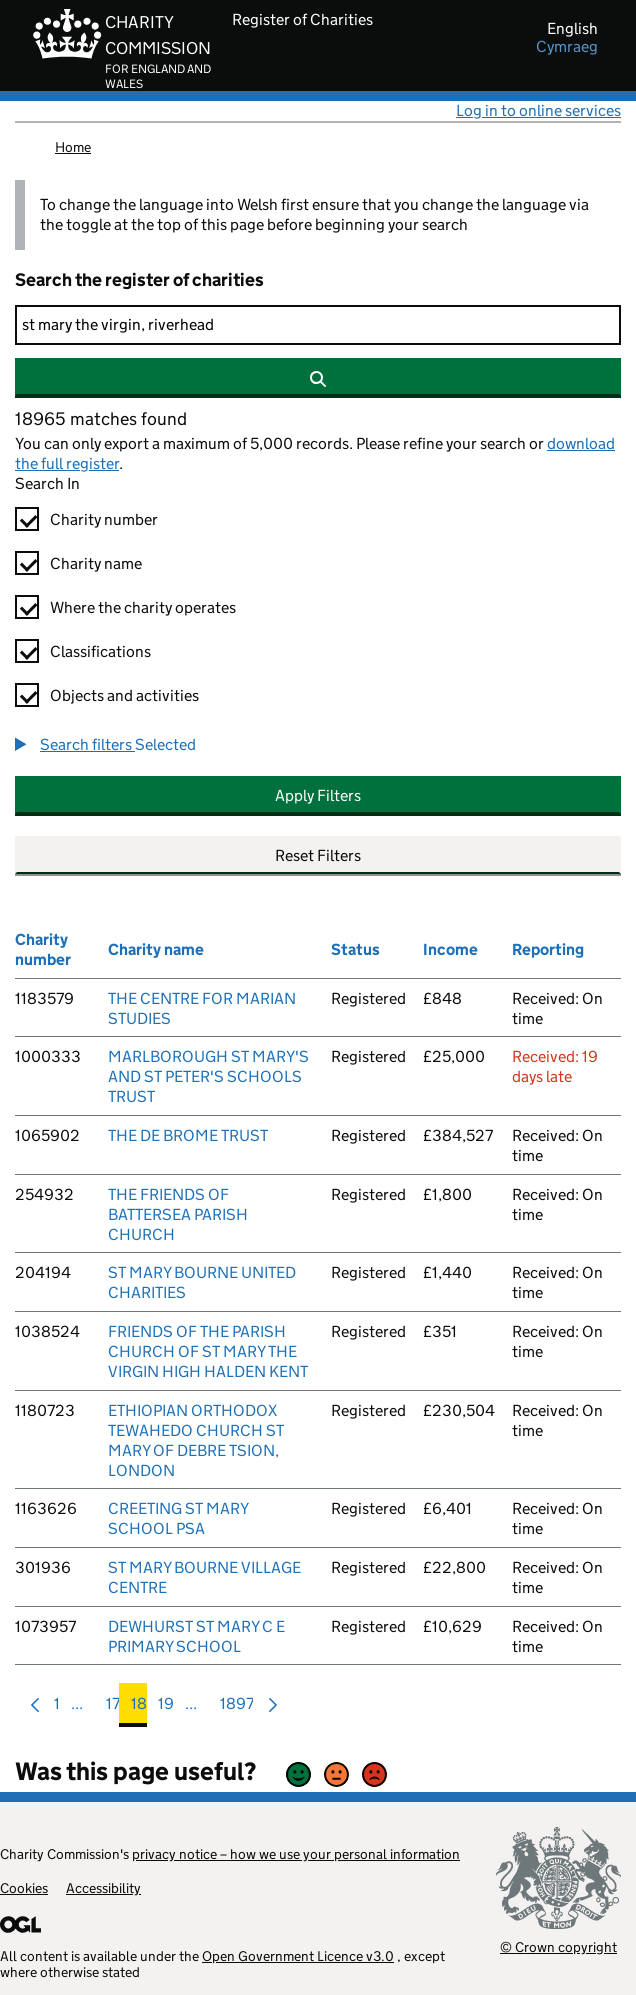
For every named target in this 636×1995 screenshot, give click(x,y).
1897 (237, 1708)
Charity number (104, 519)
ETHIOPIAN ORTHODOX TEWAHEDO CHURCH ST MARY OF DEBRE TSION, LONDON (196, 1440)
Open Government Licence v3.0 (298, 1956)
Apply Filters (318, 795)
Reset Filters (318, 855)
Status (355, 949)
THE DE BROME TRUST (188, 1135)
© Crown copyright (558, 1946)
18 (139, 1708)
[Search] (318, 325)
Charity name (96, 563)
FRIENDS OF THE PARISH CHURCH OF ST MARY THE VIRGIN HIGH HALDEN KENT (208, 1351)
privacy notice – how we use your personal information (296, 1854)
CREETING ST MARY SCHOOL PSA (178, 1518)
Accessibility (103, 1888)
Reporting (548, 949)
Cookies (24, 1888)
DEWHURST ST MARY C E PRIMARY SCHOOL (196, 1636)
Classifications (100, 651)
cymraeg (567, 47)
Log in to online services (538, 110)
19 (166, 1708)
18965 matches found (101, 419)
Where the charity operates (143, 607)
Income (450, 949)
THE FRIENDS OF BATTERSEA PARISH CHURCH (178, 1214)
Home (73, 147)
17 (113, 1708)
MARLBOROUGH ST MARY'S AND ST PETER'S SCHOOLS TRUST (208, 1076)
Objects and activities (124, 695)
